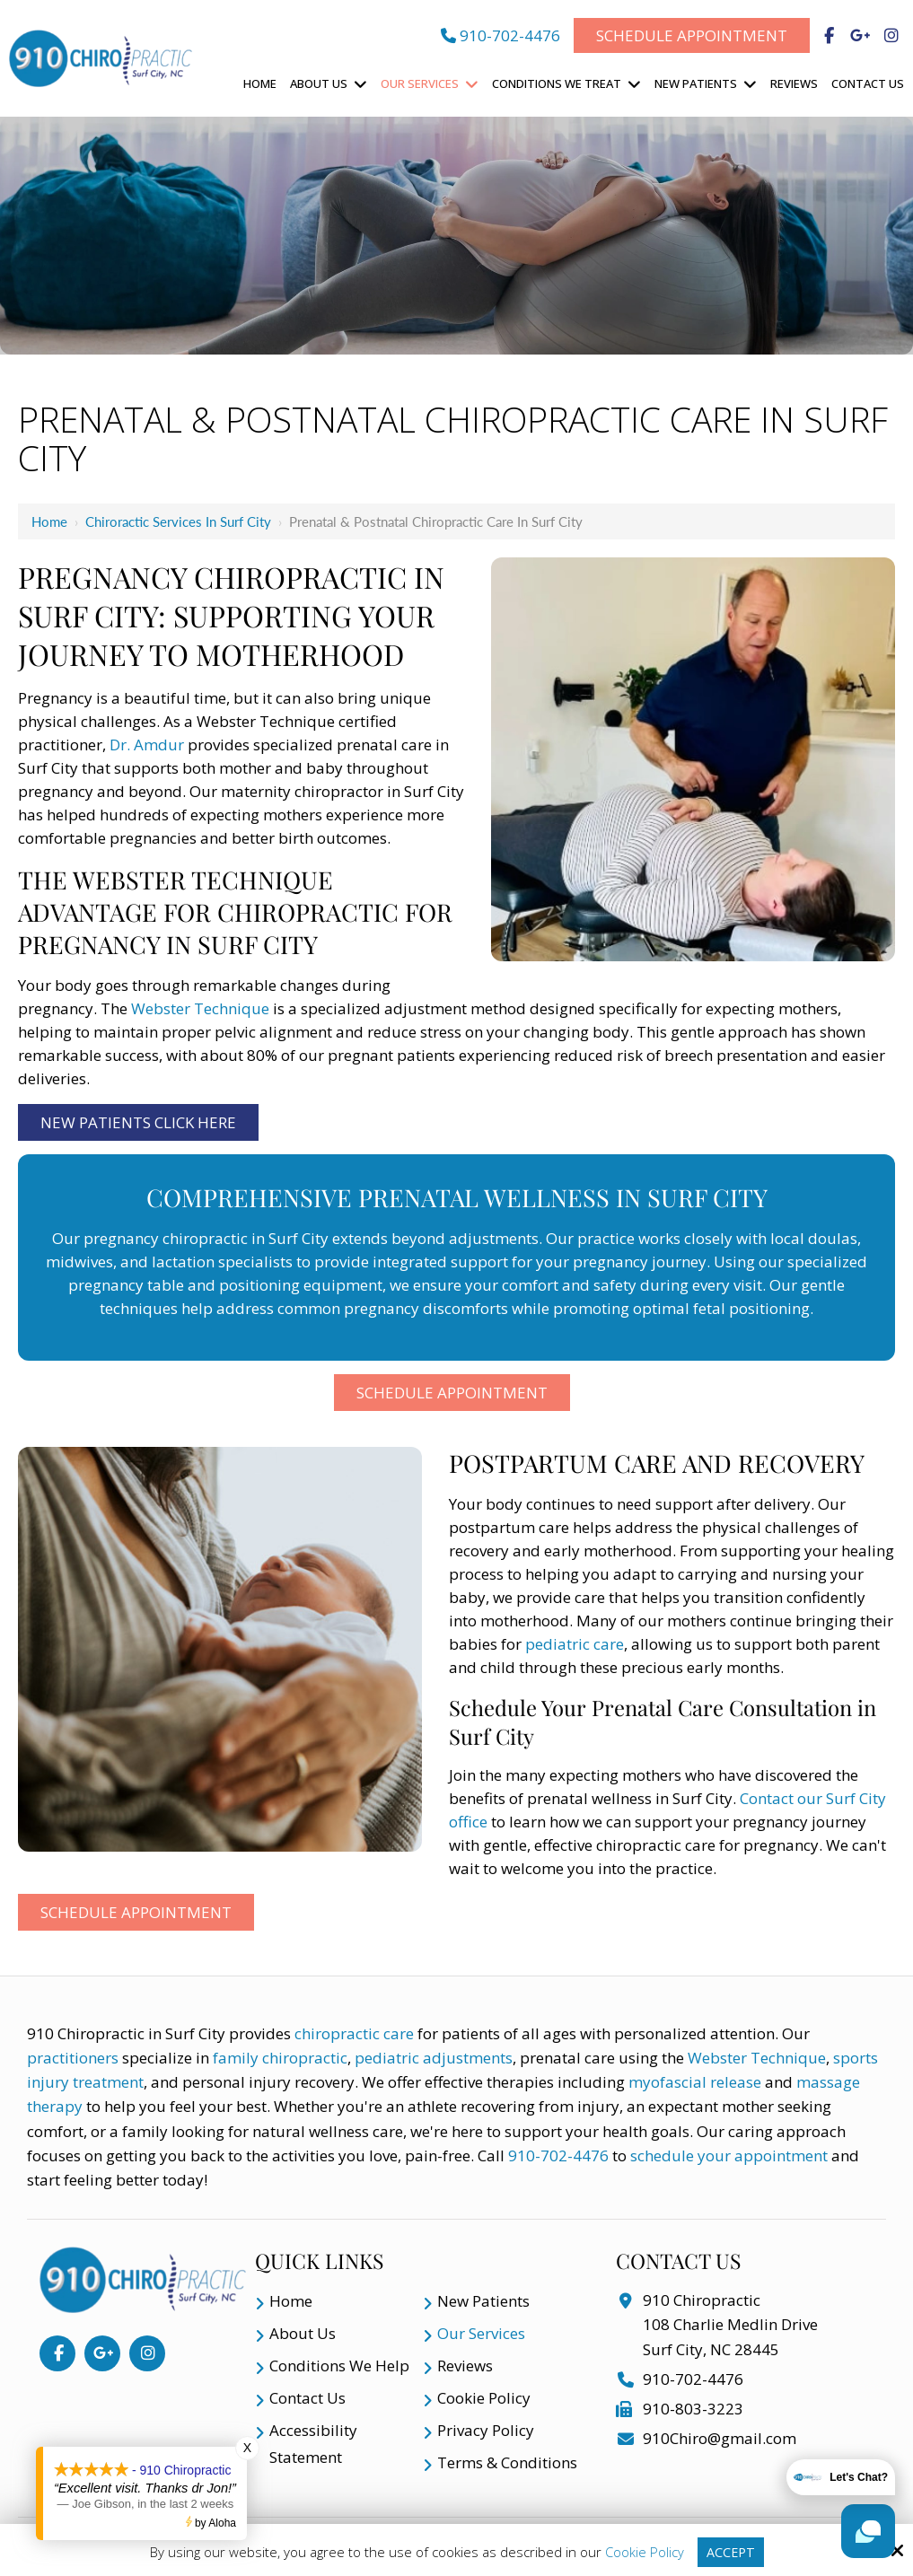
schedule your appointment (729, 2155)
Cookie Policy (643, 2552)
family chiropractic (280, 2057)
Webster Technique (200, 1008)
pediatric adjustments (434, 2057)
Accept (731, 2552)
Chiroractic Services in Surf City (178, 521)
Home (49, 521)
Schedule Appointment (691, 35)
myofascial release (694, 2082)
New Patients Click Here (138, 1122)
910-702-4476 (500, 35)
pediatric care (574, 1644)
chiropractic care (355, 2033)
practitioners (73, 2057)
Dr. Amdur (147, 744)
